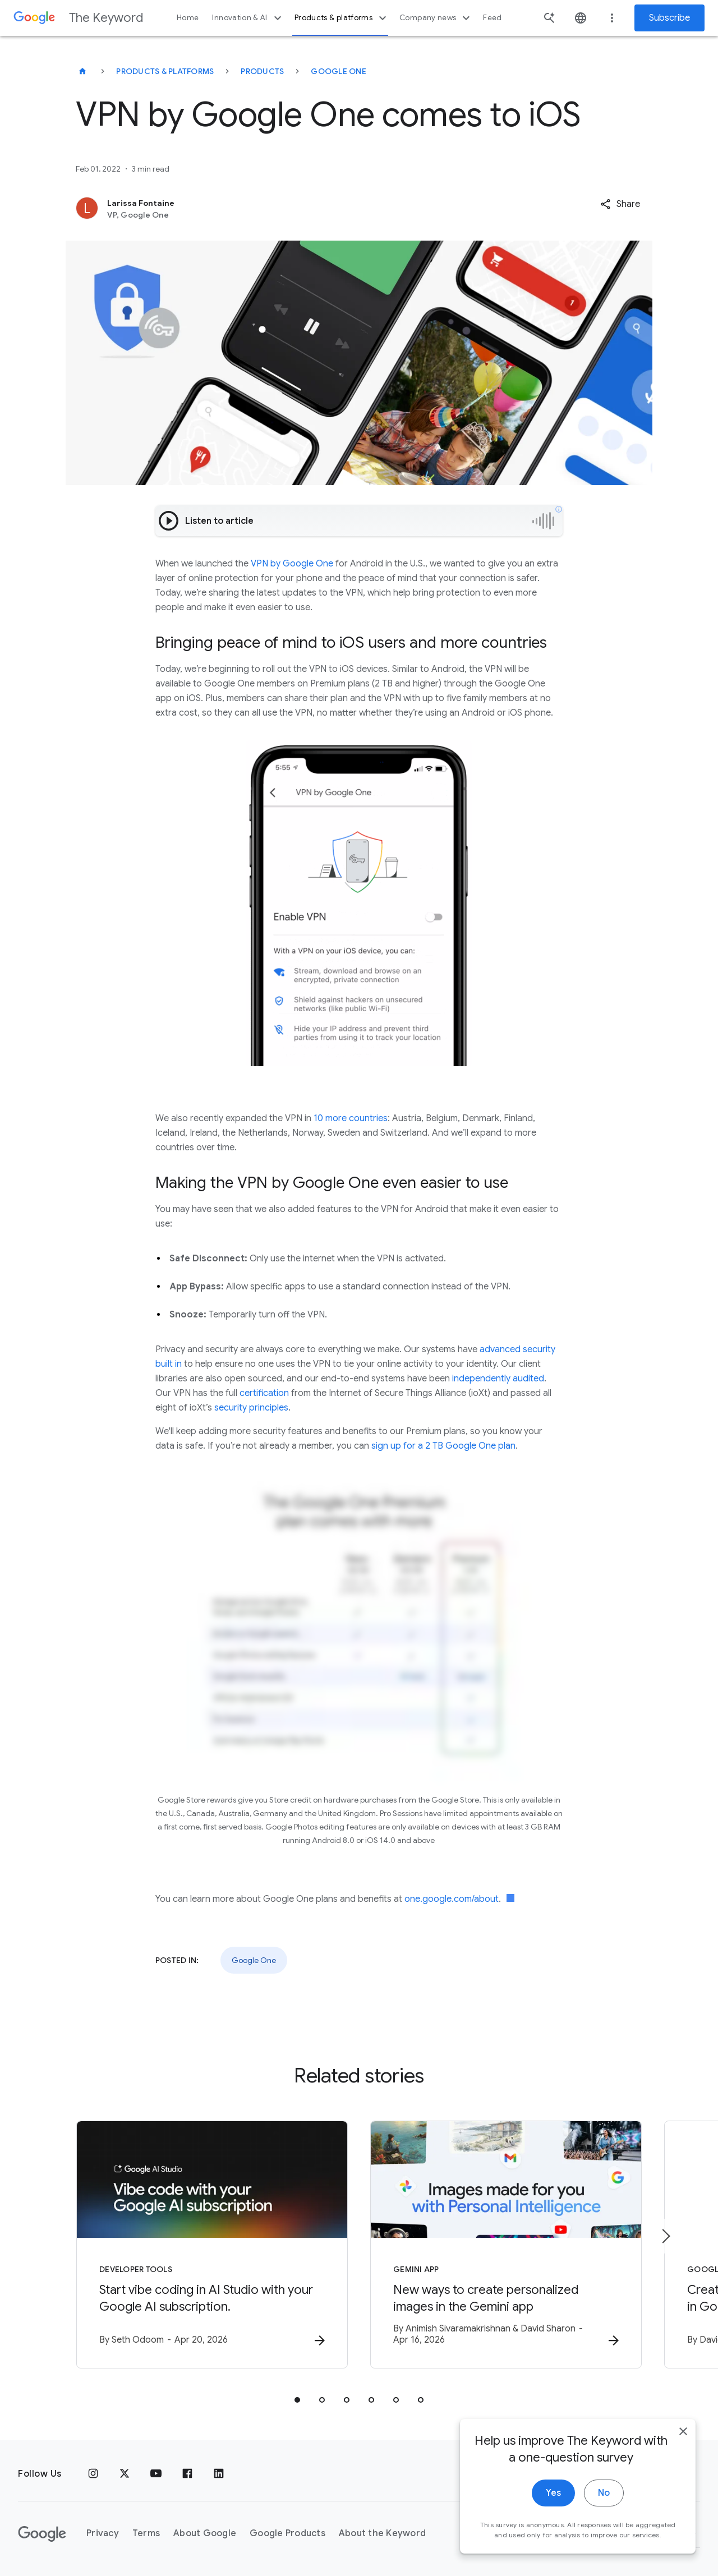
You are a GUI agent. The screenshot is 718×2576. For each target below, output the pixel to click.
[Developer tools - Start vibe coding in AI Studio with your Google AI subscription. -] (212, 2244)
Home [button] (188, 17)
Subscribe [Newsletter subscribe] (669, 18)
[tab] (297, 2400)
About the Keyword (382, 2533)
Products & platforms (341, 18)
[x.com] (124, 2473)
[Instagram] (93, 2473)
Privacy (102, 2533)
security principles (251, 1407)
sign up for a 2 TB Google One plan (443, 1445)
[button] (620, 204)
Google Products (287, 2533)
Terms (146, 2533)
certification (264, 1393)
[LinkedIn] (218, 2473)
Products (262, 71)
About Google (204, 2533)
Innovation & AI (248, 18)
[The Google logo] (42, 2533)
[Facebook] (187, 2473)
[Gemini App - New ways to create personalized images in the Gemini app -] (506, 2244)
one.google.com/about (451, 1899)
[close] (683, 2457)
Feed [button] (492, 17)
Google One (338, 71)
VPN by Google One (292, 563)
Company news (436, 18)
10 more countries (351, 1118)
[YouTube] (155, 2473)
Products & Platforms (165, 71)
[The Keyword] (82, 71)
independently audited (498, 1378)
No (604, 2519)
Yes (553, 2519)
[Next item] (665, 2236)
